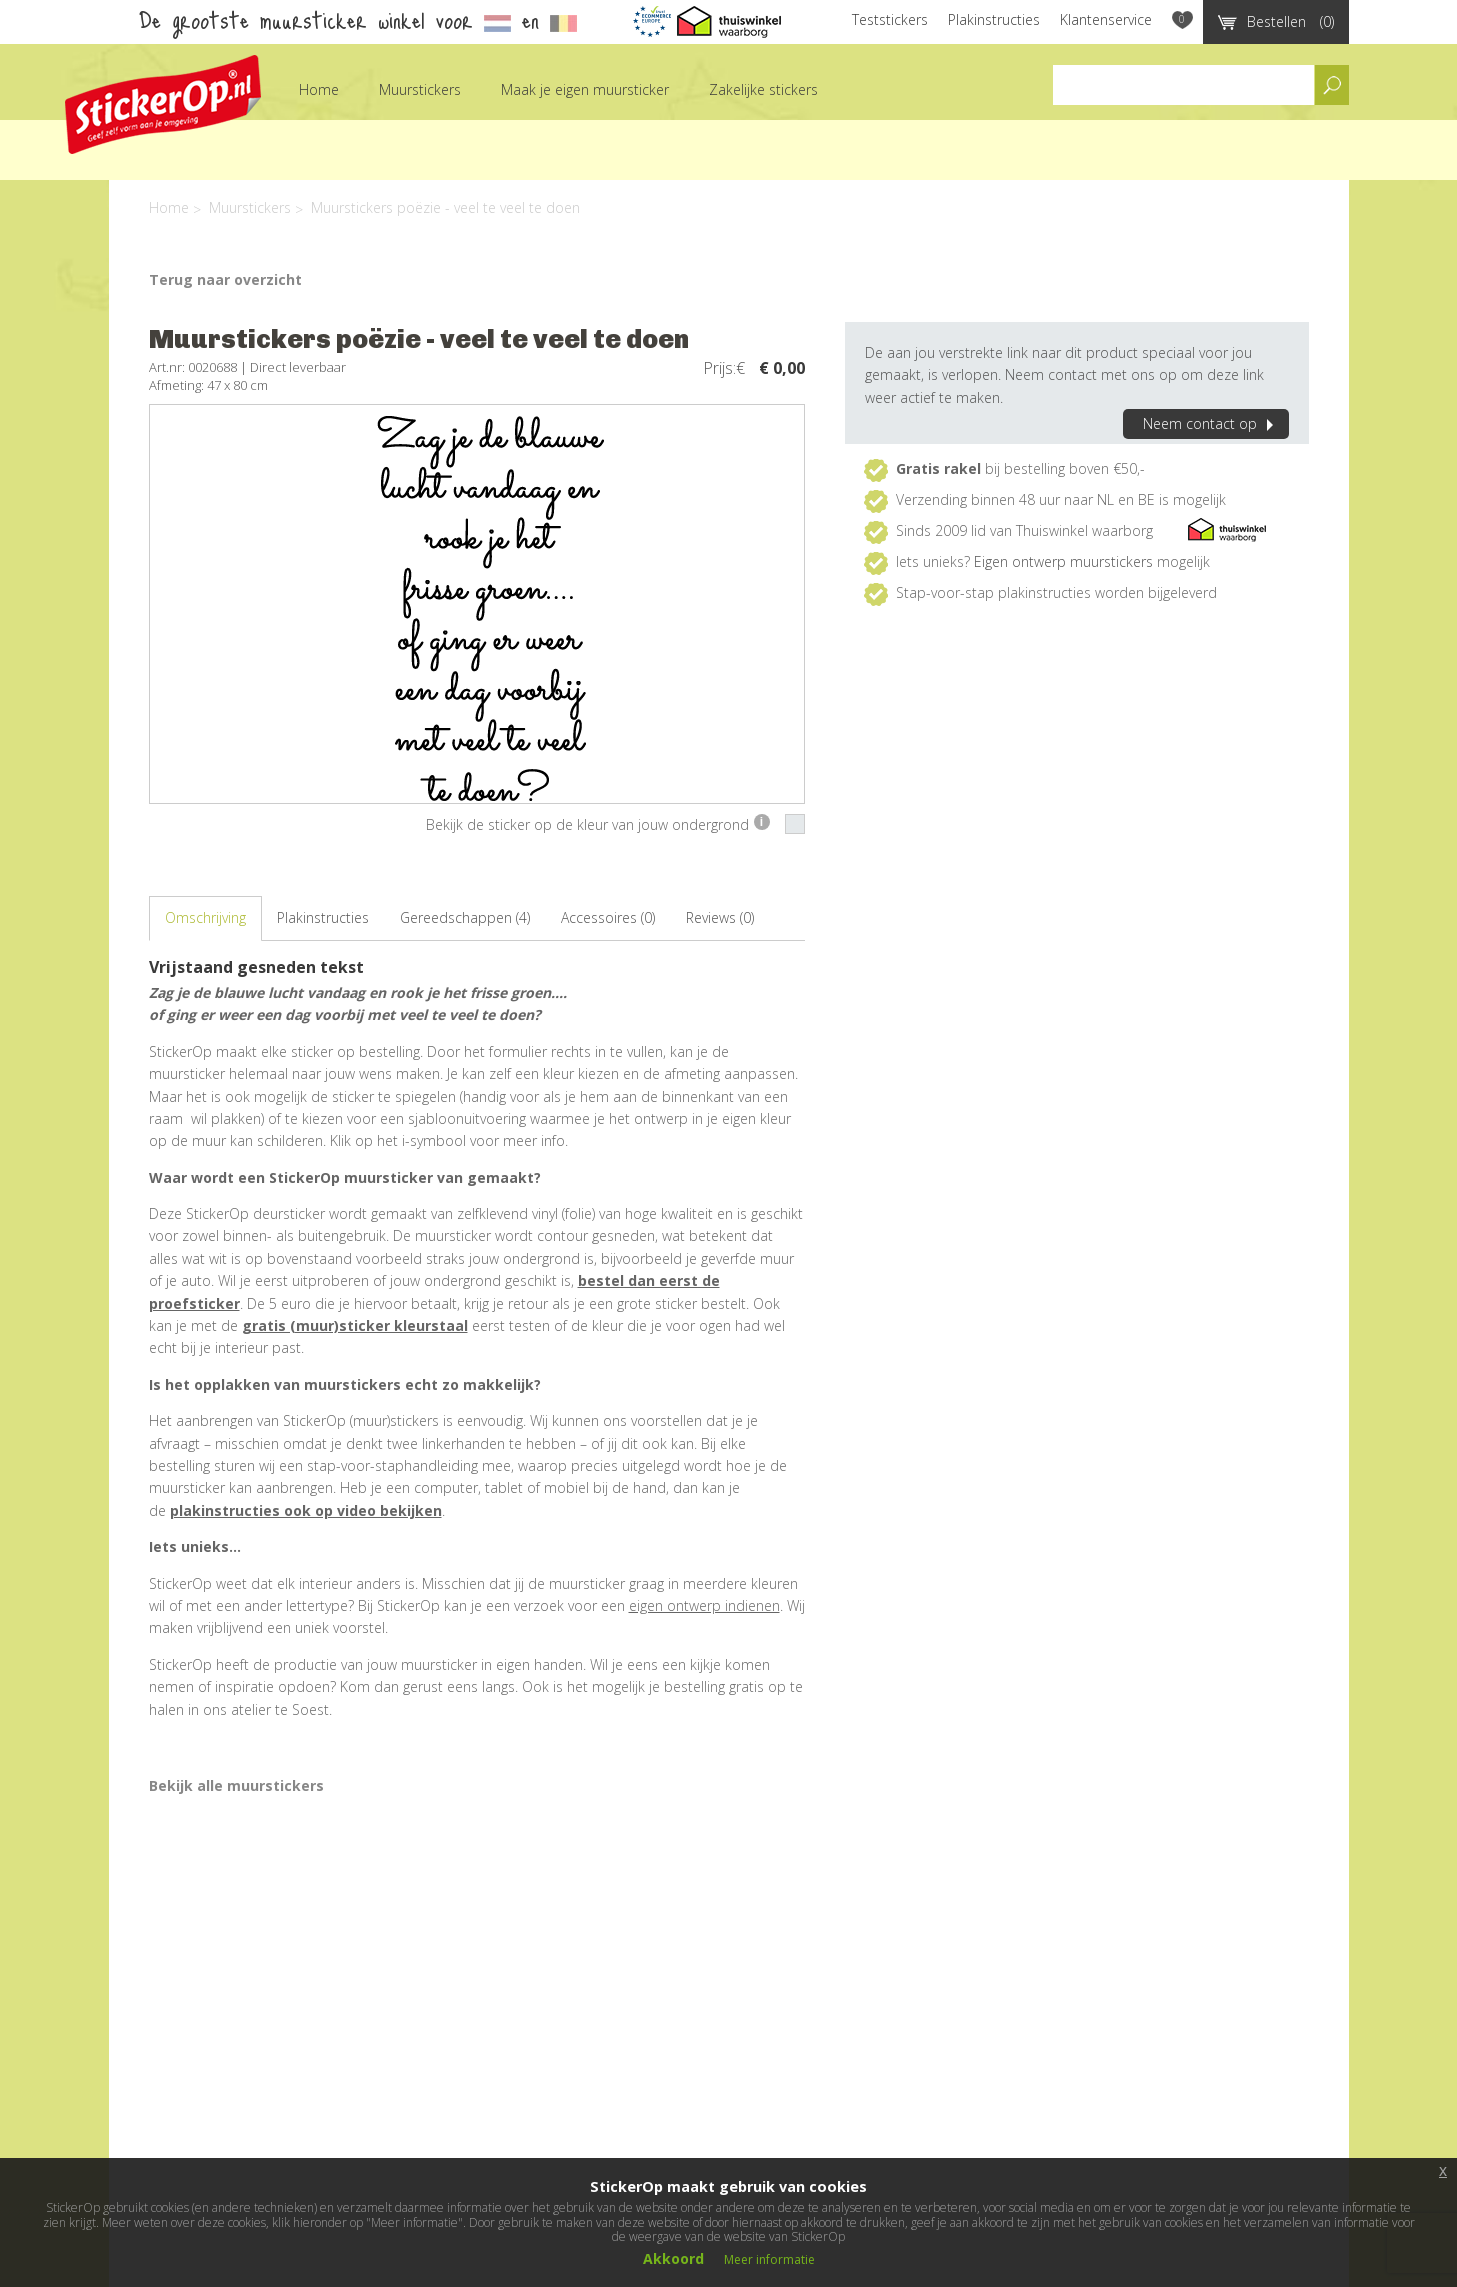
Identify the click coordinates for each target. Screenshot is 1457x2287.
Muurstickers (420, 89)
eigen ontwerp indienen (704, 1605)
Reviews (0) (720, 917)
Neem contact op (1211, 423)
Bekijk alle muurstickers (236, 1785)
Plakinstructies (994, 19)
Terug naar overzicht (225, 279)
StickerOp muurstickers (163, 104)
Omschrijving (205, 917)
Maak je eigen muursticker (585, 89)
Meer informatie (769, 2259)
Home (319, 89)
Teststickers (890, 19)
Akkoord (673, 2258)
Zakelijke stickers (763, 89)
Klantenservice (1106, 19)
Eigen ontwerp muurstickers (1063, 561)
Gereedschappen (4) (465, 917)
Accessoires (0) (608, 917)
